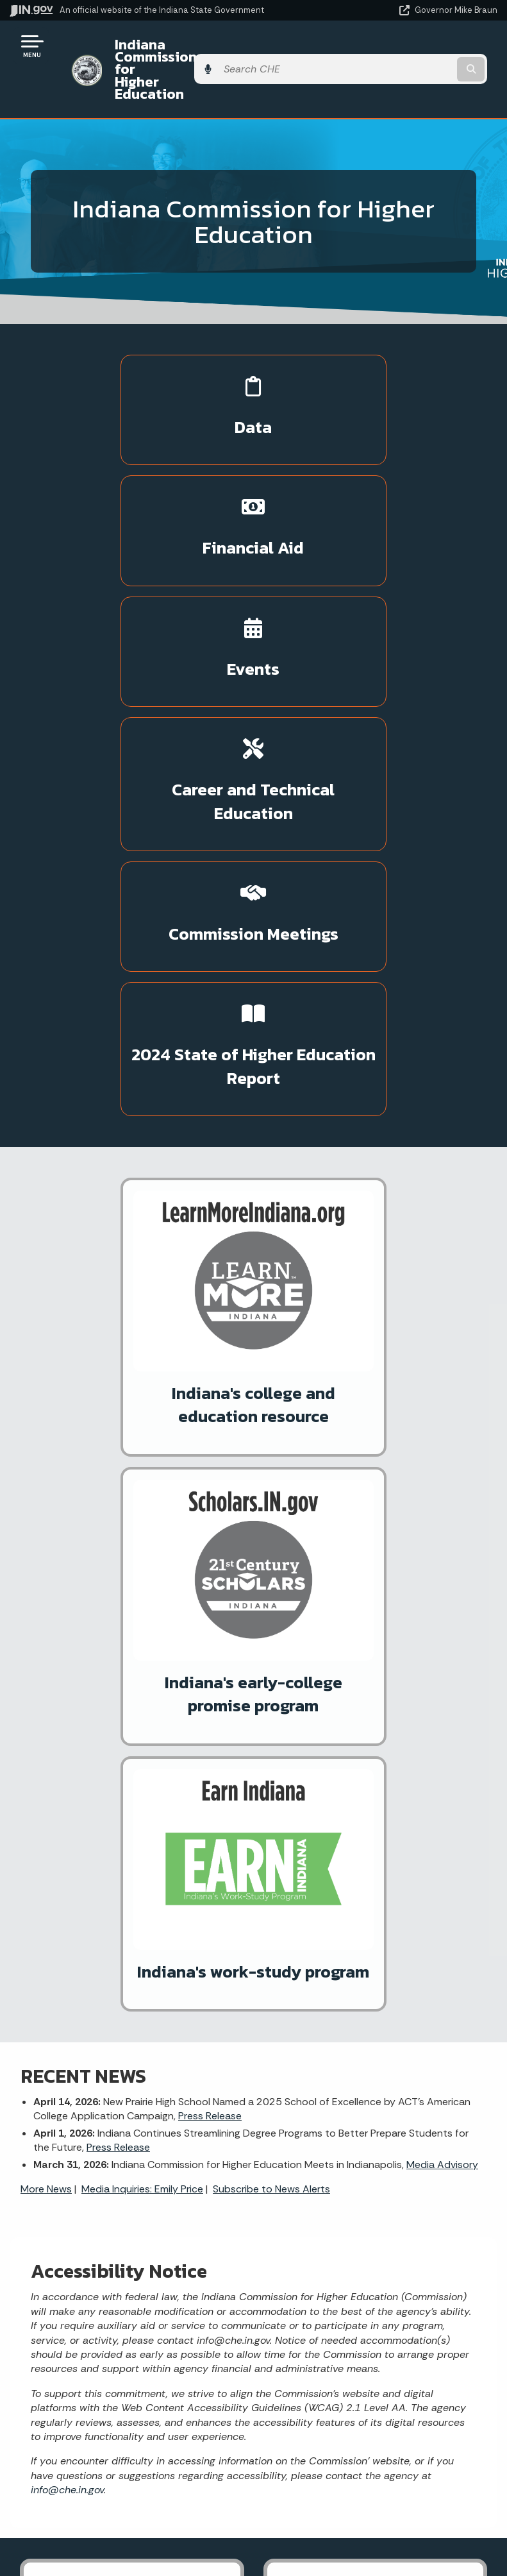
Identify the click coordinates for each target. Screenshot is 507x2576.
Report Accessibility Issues (370, 2479)
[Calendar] (235, 2048)
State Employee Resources (370, 2362)
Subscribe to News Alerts (271, 1444)
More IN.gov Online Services (115, 1899)
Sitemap (370, 2317)
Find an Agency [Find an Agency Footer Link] (126, 2317)
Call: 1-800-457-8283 (127, 2339)
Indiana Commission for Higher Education (204, 50)
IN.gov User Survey (370, 2248)
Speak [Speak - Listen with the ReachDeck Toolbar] (368, 2515)
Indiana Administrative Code (127, 2521)
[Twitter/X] (189, 2048)
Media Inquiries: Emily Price (142, 1444)
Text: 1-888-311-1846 (126, 2362)
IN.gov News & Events (126, 2452)
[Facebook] (167, 2048)
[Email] (212, 2048)
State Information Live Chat (126, 2248)
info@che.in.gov (67, 1745)
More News (46, 1444)
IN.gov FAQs (370, 2339)
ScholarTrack (82, 1877)
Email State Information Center (127, 2270)
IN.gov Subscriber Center (109, 1922)
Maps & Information (127, 2430)
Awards (127, 2544)
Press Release (210, 1371)
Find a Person (126, 2294)
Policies (370, 2294)
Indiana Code (127, 2498)
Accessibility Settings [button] (370, 2456)
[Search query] (425, 51)
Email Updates (127, 2475)
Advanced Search (370, 2270)
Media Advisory (442, 1420)
